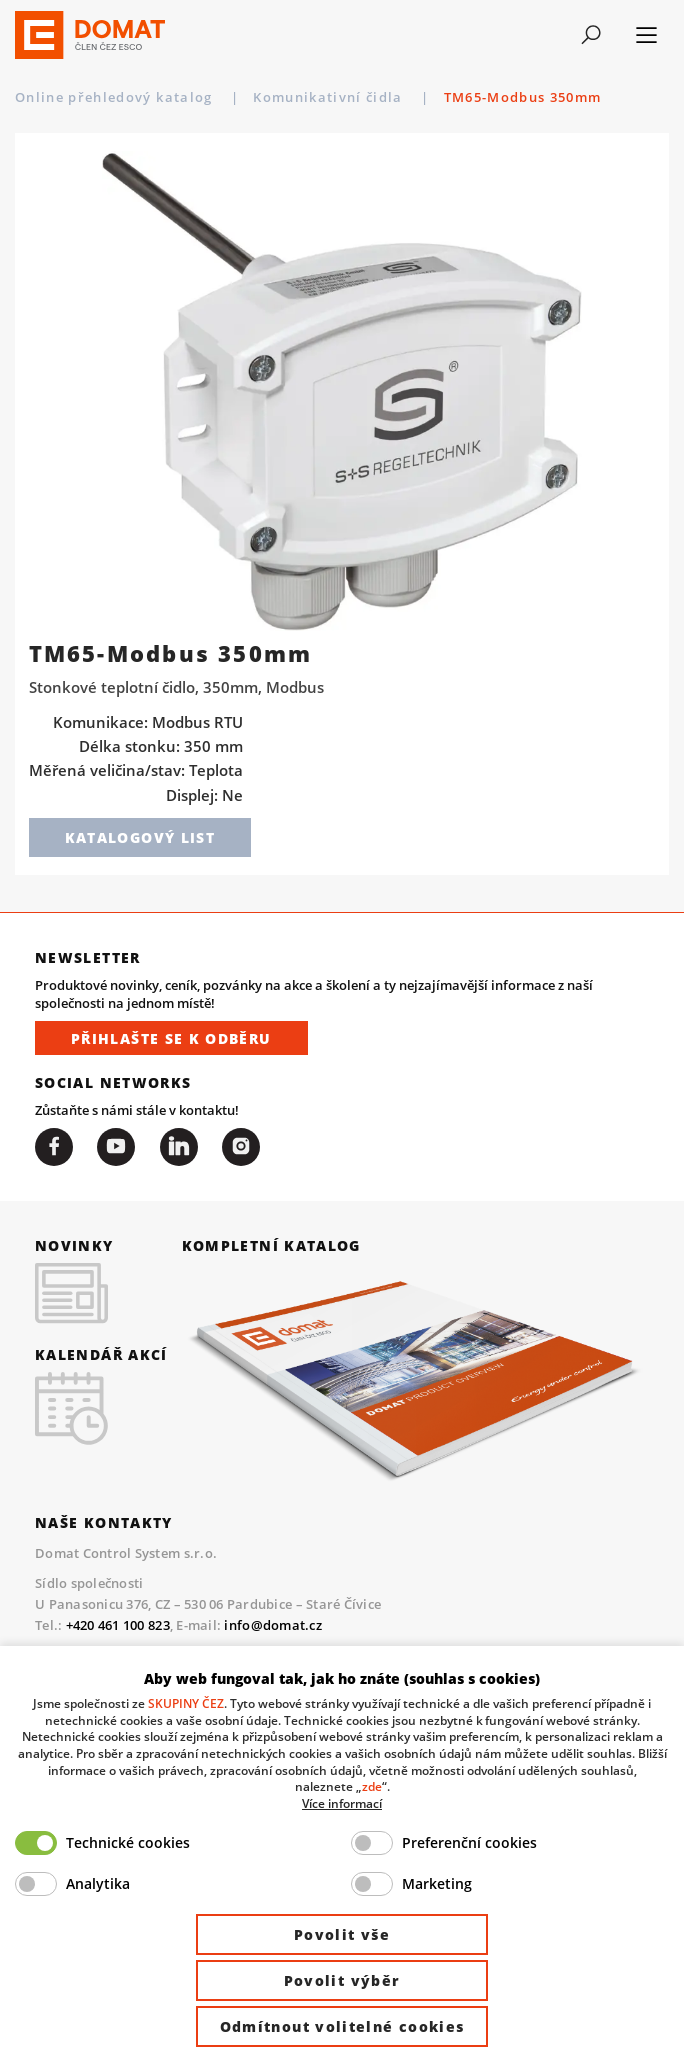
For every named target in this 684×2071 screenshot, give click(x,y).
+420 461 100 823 (118, 1625)
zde (372, 1786)
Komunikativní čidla (330, 97)
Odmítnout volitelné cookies (342, 2026)
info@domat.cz (272, 1625)
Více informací (342, 1803)
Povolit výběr (342, 1980)
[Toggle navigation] (590, 35)
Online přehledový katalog (116, 97)
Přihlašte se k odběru (171, 1038)
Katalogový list (140, 837)
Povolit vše (342, 1934)
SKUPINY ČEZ (186, 1703)
